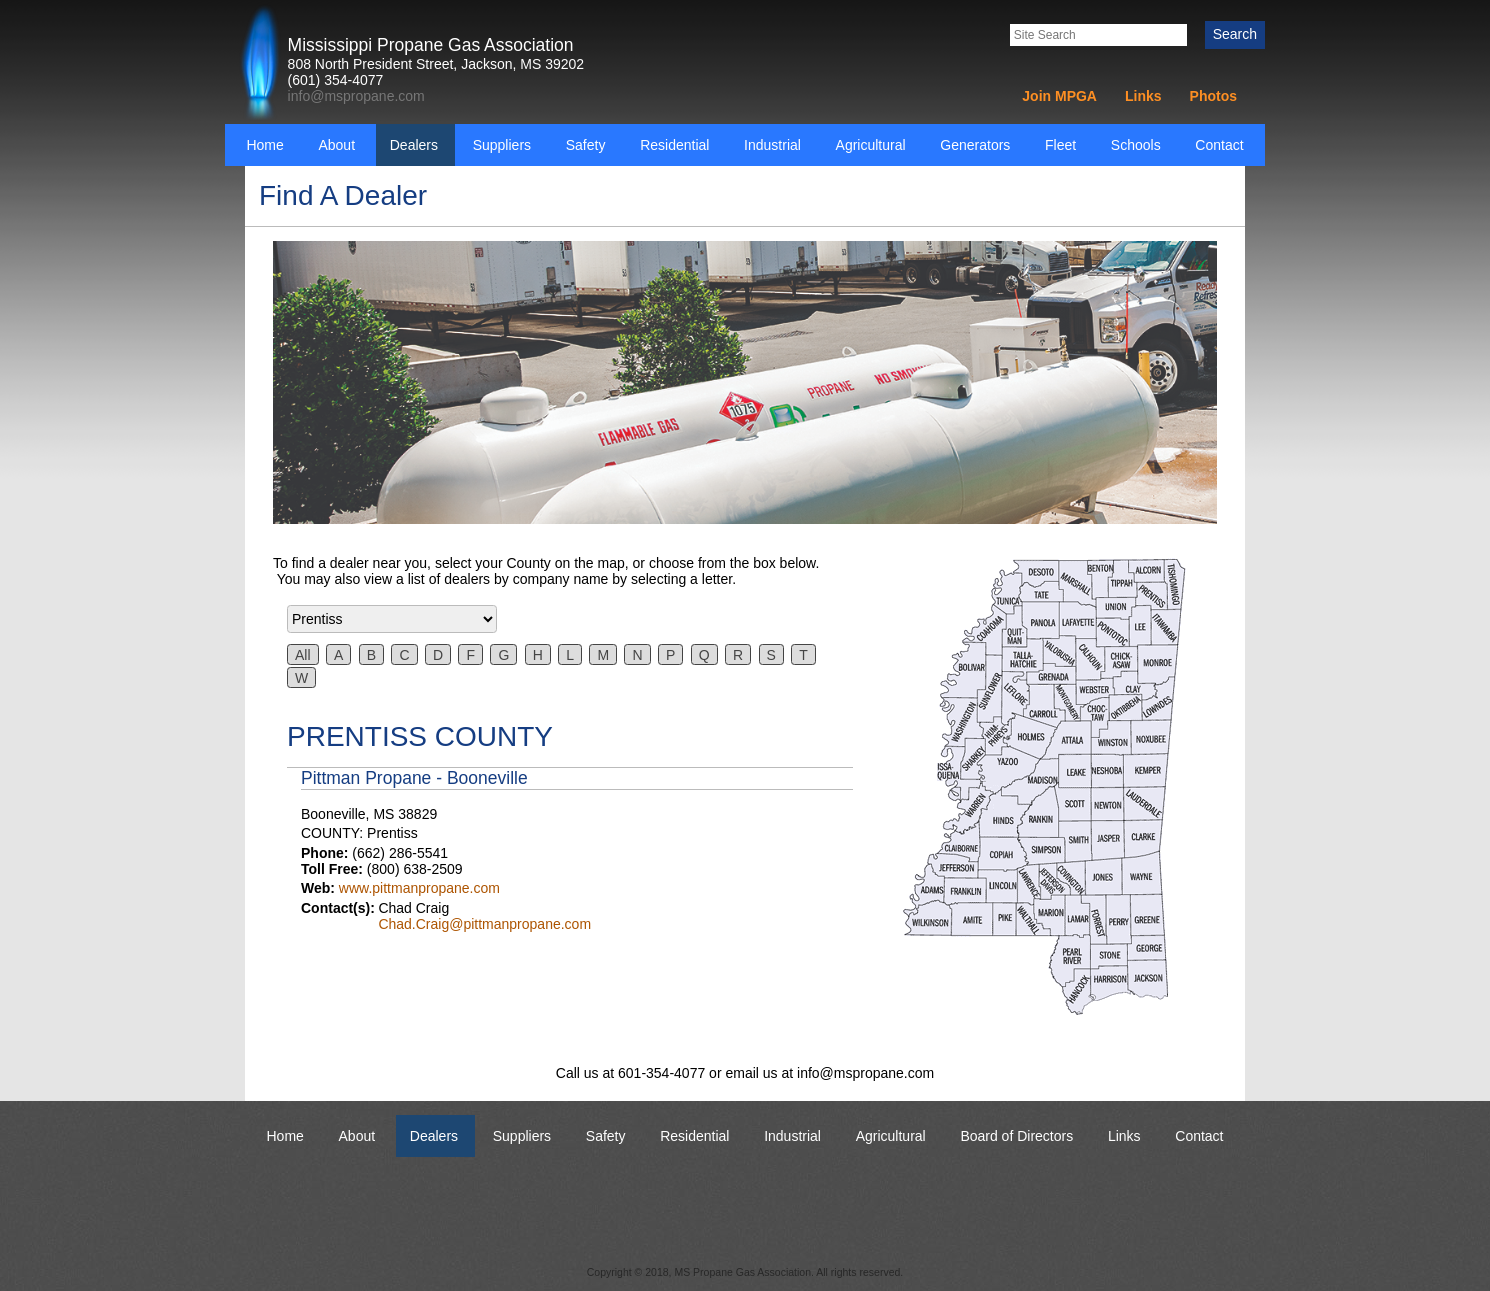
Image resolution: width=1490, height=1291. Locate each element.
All (303, 655)
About (336, 145)
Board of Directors (1016, 1136)
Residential (674, 145)
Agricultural (871, 145)
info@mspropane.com (356, 96)
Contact (1219, 145)
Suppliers (502, 145)
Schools (1136, 145)
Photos (1213, 96)
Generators (975, 145)
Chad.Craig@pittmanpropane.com (484, 924)
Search (1235, 34)
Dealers (414, 145)
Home (264, 145)
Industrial (772, 145)
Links (1143, 96)
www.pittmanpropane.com (419, 888)
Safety (586, 145)
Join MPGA (1059, 96)
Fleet (1060, 145)
